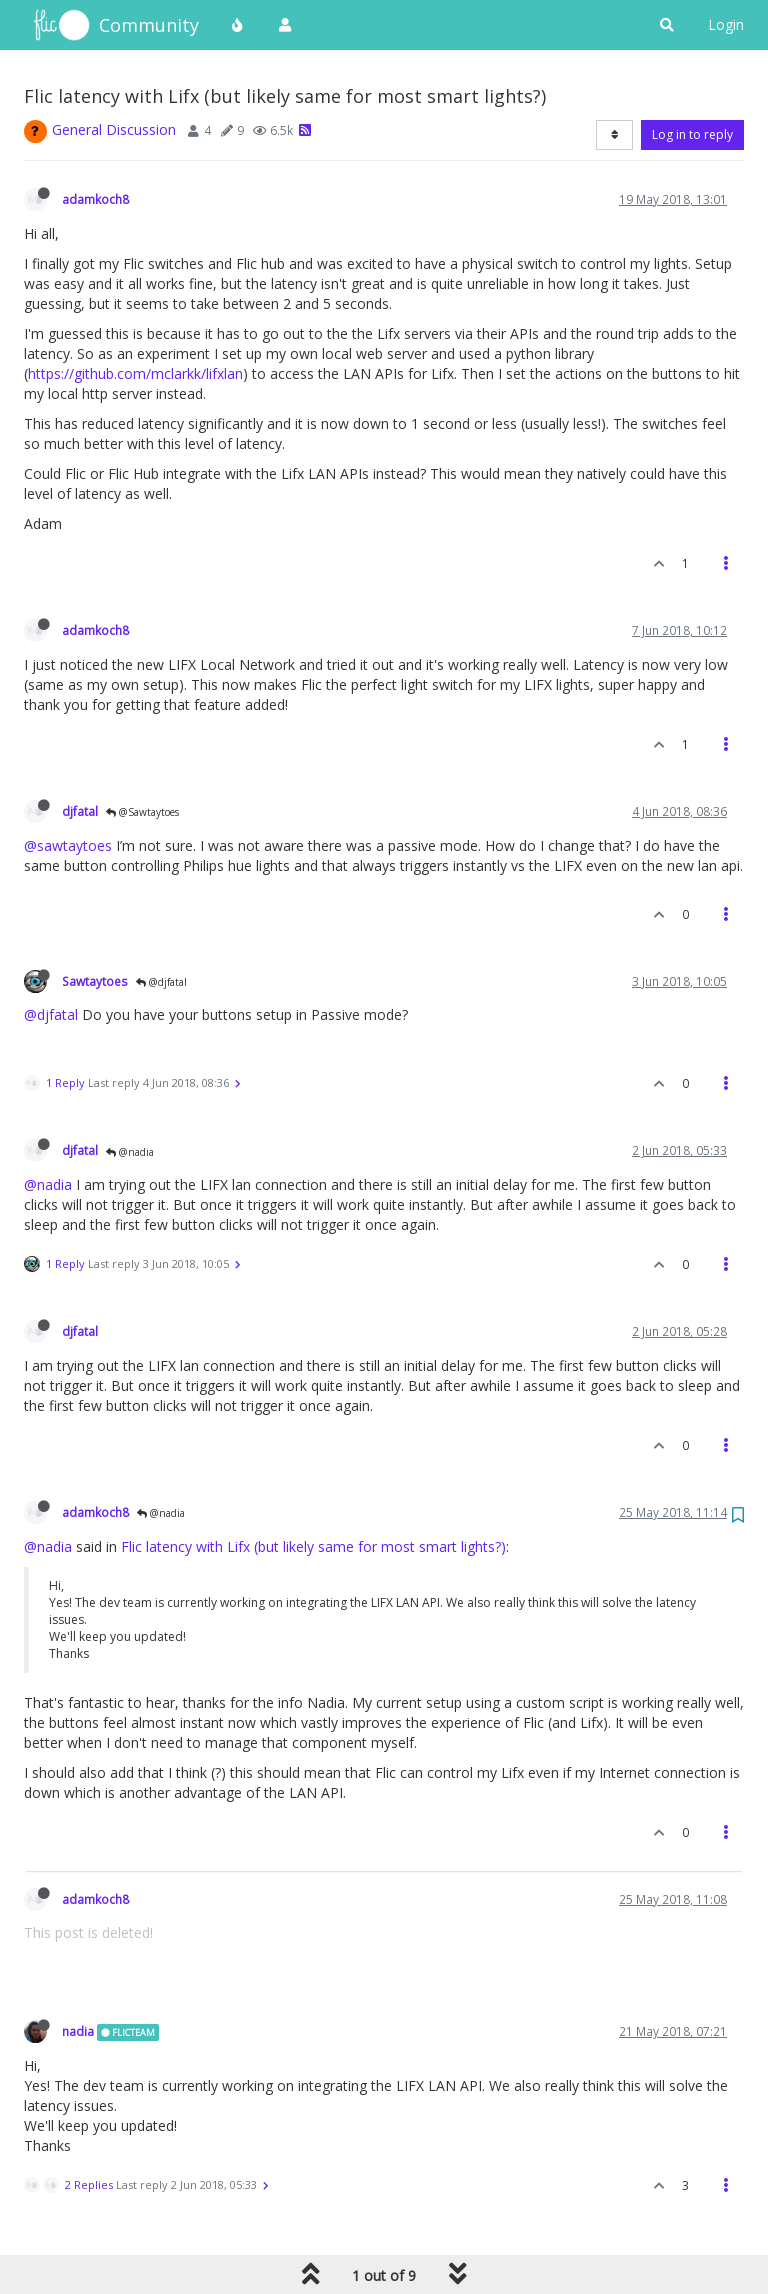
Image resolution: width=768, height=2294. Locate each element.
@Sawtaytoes (142, 812)
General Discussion (114, 129)
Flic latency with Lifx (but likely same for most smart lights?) (313, 1546)
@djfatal (161, 982)
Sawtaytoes (95, 981)
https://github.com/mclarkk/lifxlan (135, 373)
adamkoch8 (95, 199)
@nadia (130, 1152)
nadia (78, 2031)
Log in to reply (692, 134)
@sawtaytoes (68, 845)
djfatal (80, 811)
